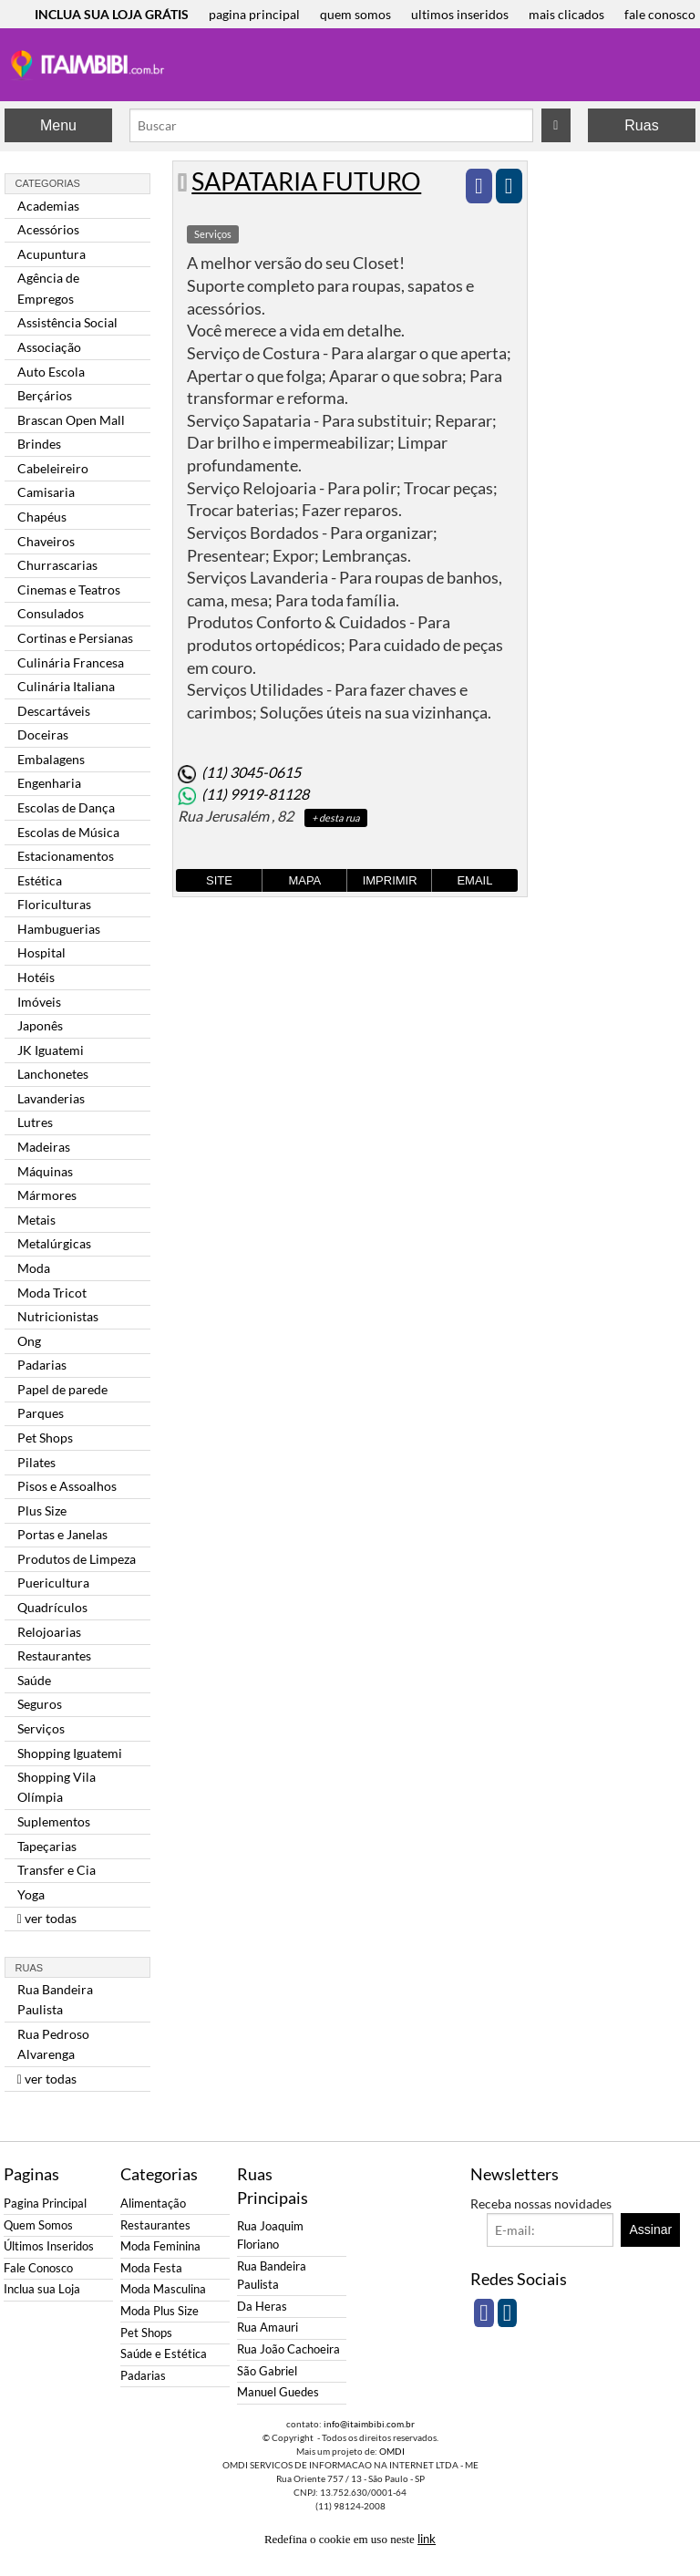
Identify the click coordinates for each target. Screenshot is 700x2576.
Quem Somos (38, 2225)
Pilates (36, 1462)
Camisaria (46, 492)
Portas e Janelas (62, 1534)
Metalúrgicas (54, 1243)
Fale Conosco (38, 2268)
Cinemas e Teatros (68, 589)
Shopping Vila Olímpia (56, 1787)
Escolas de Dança (66, 807)
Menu (58, 125)
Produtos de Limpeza (76, 1559)
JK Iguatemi (50, 1050)
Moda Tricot (52, 1292)
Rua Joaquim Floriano (270, 2235)
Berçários (44, 395)
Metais (36, 1219)
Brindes (39, 443)
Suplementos (53, 1821)
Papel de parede (62, 1389)
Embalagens (51, 759)
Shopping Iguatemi (69, 1753)
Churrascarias (57, 565)
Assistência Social (67, 322)
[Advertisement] (613, 434)
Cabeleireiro (52, 468)
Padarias (42, 1364)
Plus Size (42, 1510)
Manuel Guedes (278, 2392)
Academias (48, 205)
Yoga (31, 1894)
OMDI (392, 2451)
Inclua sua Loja (42, 2289)
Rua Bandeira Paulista (55, 1999)
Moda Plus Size (159, 2311)
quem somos (355, 14)
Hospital (41, 952)
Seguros (39, 1704)
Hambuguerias (58, 928)
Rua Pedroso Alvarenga (53, 2044)
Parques (40, 1413)
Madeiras (43, 1146)
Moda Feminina (160, 2246)
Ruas (641, 125)
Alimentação (153, 2203)
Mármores (47, 1195)
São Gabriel (267, 2371)
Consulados (50, 613)
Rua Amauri (267, 2327)
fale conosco (659, 14)
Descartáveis (53, 711)
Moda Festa (151, 2268)
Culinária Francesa (70, 662)
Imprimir (390, 880)
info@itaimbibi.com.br (369, 2423)
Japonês (40, 1025)
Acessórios (48, 229)
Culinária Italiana (66, 686)
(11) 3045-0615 (251, 772)
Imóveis (39, 1001)
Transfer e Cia (56, 1870)
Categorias (47, 183)
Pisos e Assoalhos (67, 1486)
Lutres (35, 1122)
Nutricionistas (57, 1316)
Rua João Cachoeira (288, 2349)
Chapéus (42, 516)
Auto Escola (51, 371)
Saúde (34, 1680)
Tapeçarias (47, 1846)
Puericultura (53, 1582)
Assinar (651, 2229)
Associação (49, 347)
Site (219, 880)
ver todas (47, 1918)
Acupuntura (51, 254)
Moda (33, 1268)
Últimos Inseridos (49, 2246)
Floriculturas (54, 904)
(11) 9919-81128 (255, 793)
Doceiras (42, 734)
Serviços (41, 1728)
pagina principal (254, 14)
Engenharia (49, 783)
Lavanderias (51, 1098)
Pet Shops (45, 1437)
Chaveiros (46, 541)
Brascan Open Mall (71, 420)
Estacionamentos (65, 856)
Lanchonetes (52, 1073)
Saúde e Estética (163, 2354)
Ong (29, 1341)
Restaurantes (54, 1655)
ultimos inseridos (460, 14)
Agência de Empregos (48, 287)
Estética (39, 880)
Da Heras (262, 2306)
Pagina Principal (45, 2203)
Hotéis (36, 977)
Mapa (304, 880)
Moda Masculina (163, 2289)
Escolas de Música (68, 832)
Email (474, 880)
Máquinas (45, 1171)
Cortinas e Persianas (75, 638)
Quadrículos (52, 1607)
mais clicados (566, 14)
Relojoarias (49, 1632)
